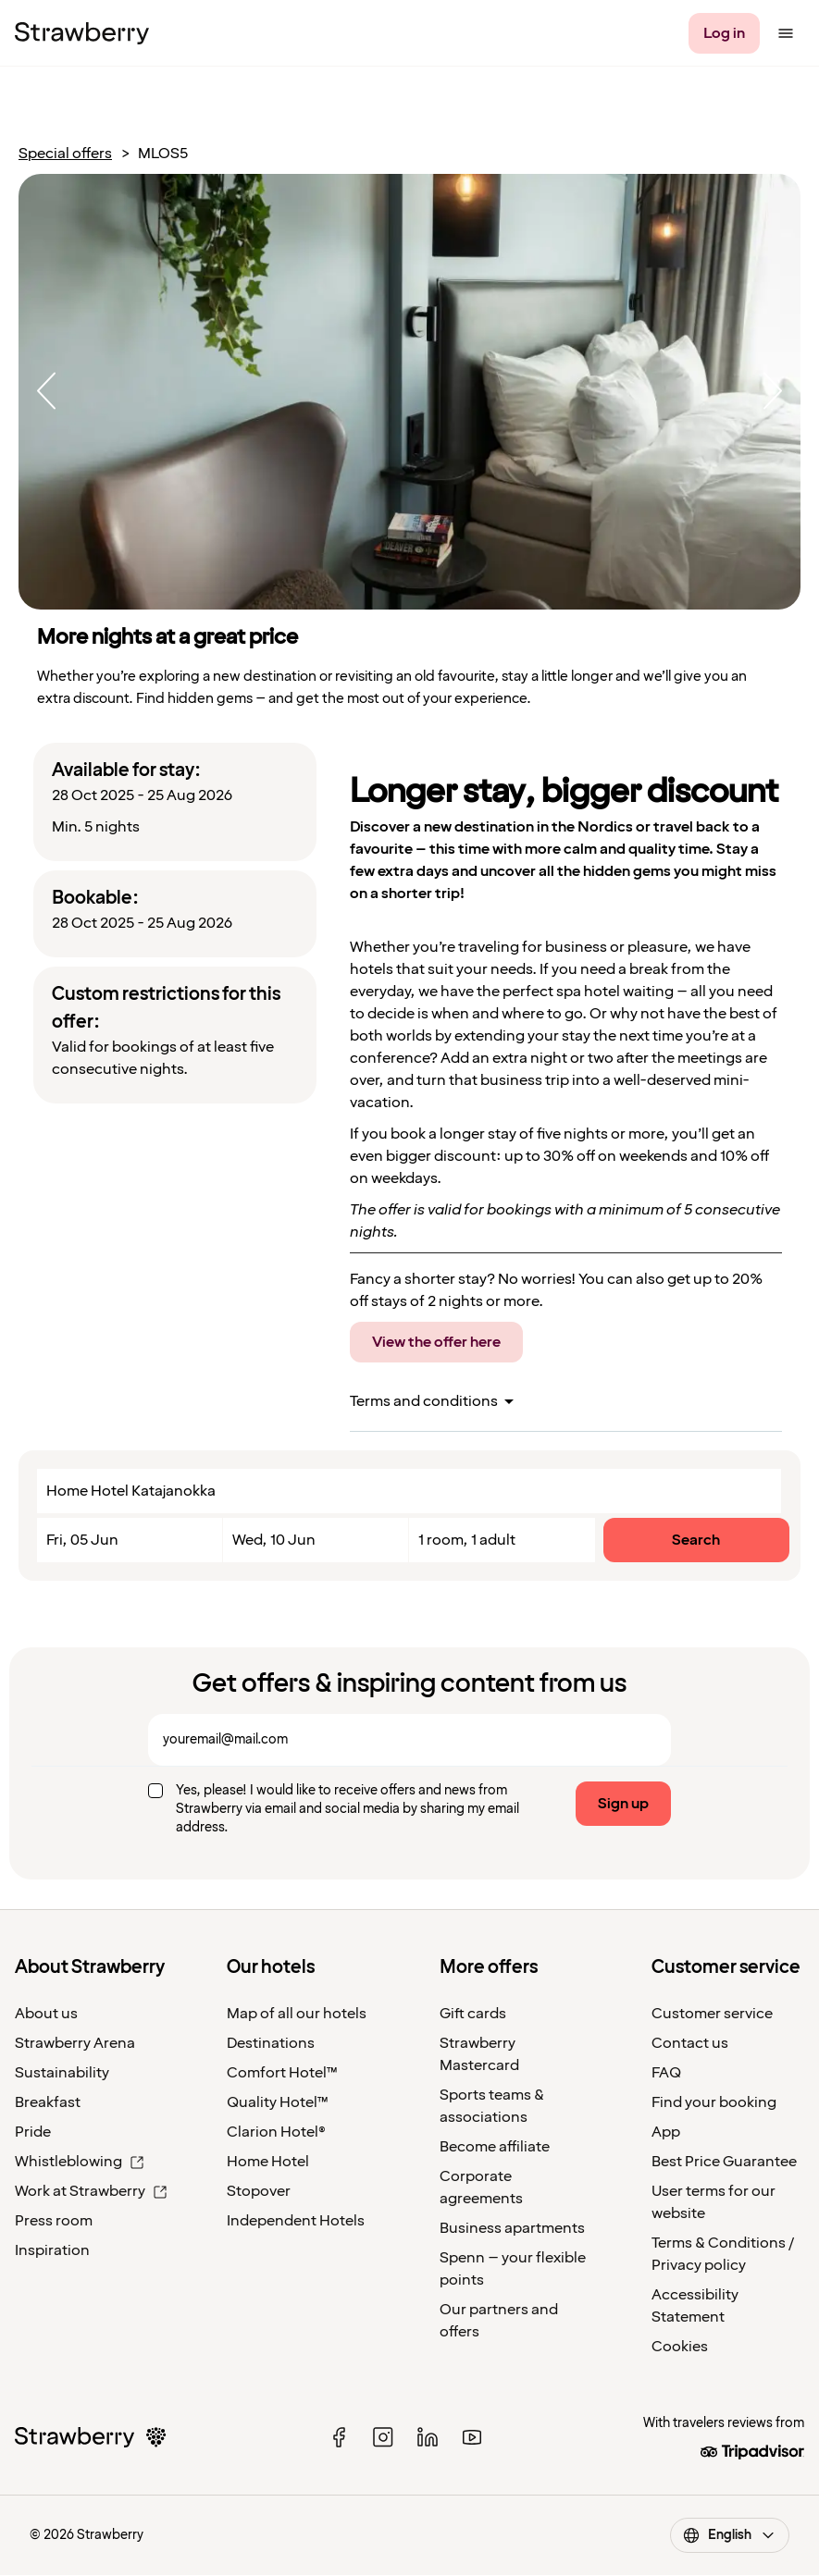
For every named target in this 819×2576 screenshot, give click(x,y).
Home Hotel (268, 2161)
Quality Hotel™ (278, 2102)
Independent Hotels (296, 2221)
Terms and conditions (424, 1401)
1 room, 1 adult (466, 1540)
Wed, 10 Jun (274, 1540)
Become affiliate (495, 2147)
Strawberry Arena (75, 2043)
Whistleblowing (79, 2161)
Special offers (65, 154)
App (665, 2132)
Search (696, 1540)
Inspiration (52, 2250)
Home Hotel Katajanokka (131, 1491)
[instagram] (383, 2437)
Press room (54, 2221)
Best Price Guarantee (724, 2161)
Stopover (259, 2191)
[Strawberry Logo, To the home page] (82, 33)
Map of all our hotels (296, 2013)
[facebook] (339, 2437)
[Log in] (724, 33)
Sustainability (62, 2073)
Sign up (623, 1803)
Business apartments (512, 2228)
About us (46, 2013)
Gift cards (473, 2013)
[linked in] (427, 2437)
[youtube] (472, 2437)
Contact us (689, 2043)
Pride (33, 2132)
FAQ (666, 2073)
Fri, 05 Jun (82, 1540)
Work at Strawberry (91, 2191)
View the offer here (436, 1342)
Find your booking (713, 2102)
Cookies (679, 2346)
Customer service (712, 2013)
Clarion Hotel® (276, 2132)
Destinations (271, 2043)
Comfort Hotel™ (282, 2073)
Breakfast (48, 2102)
